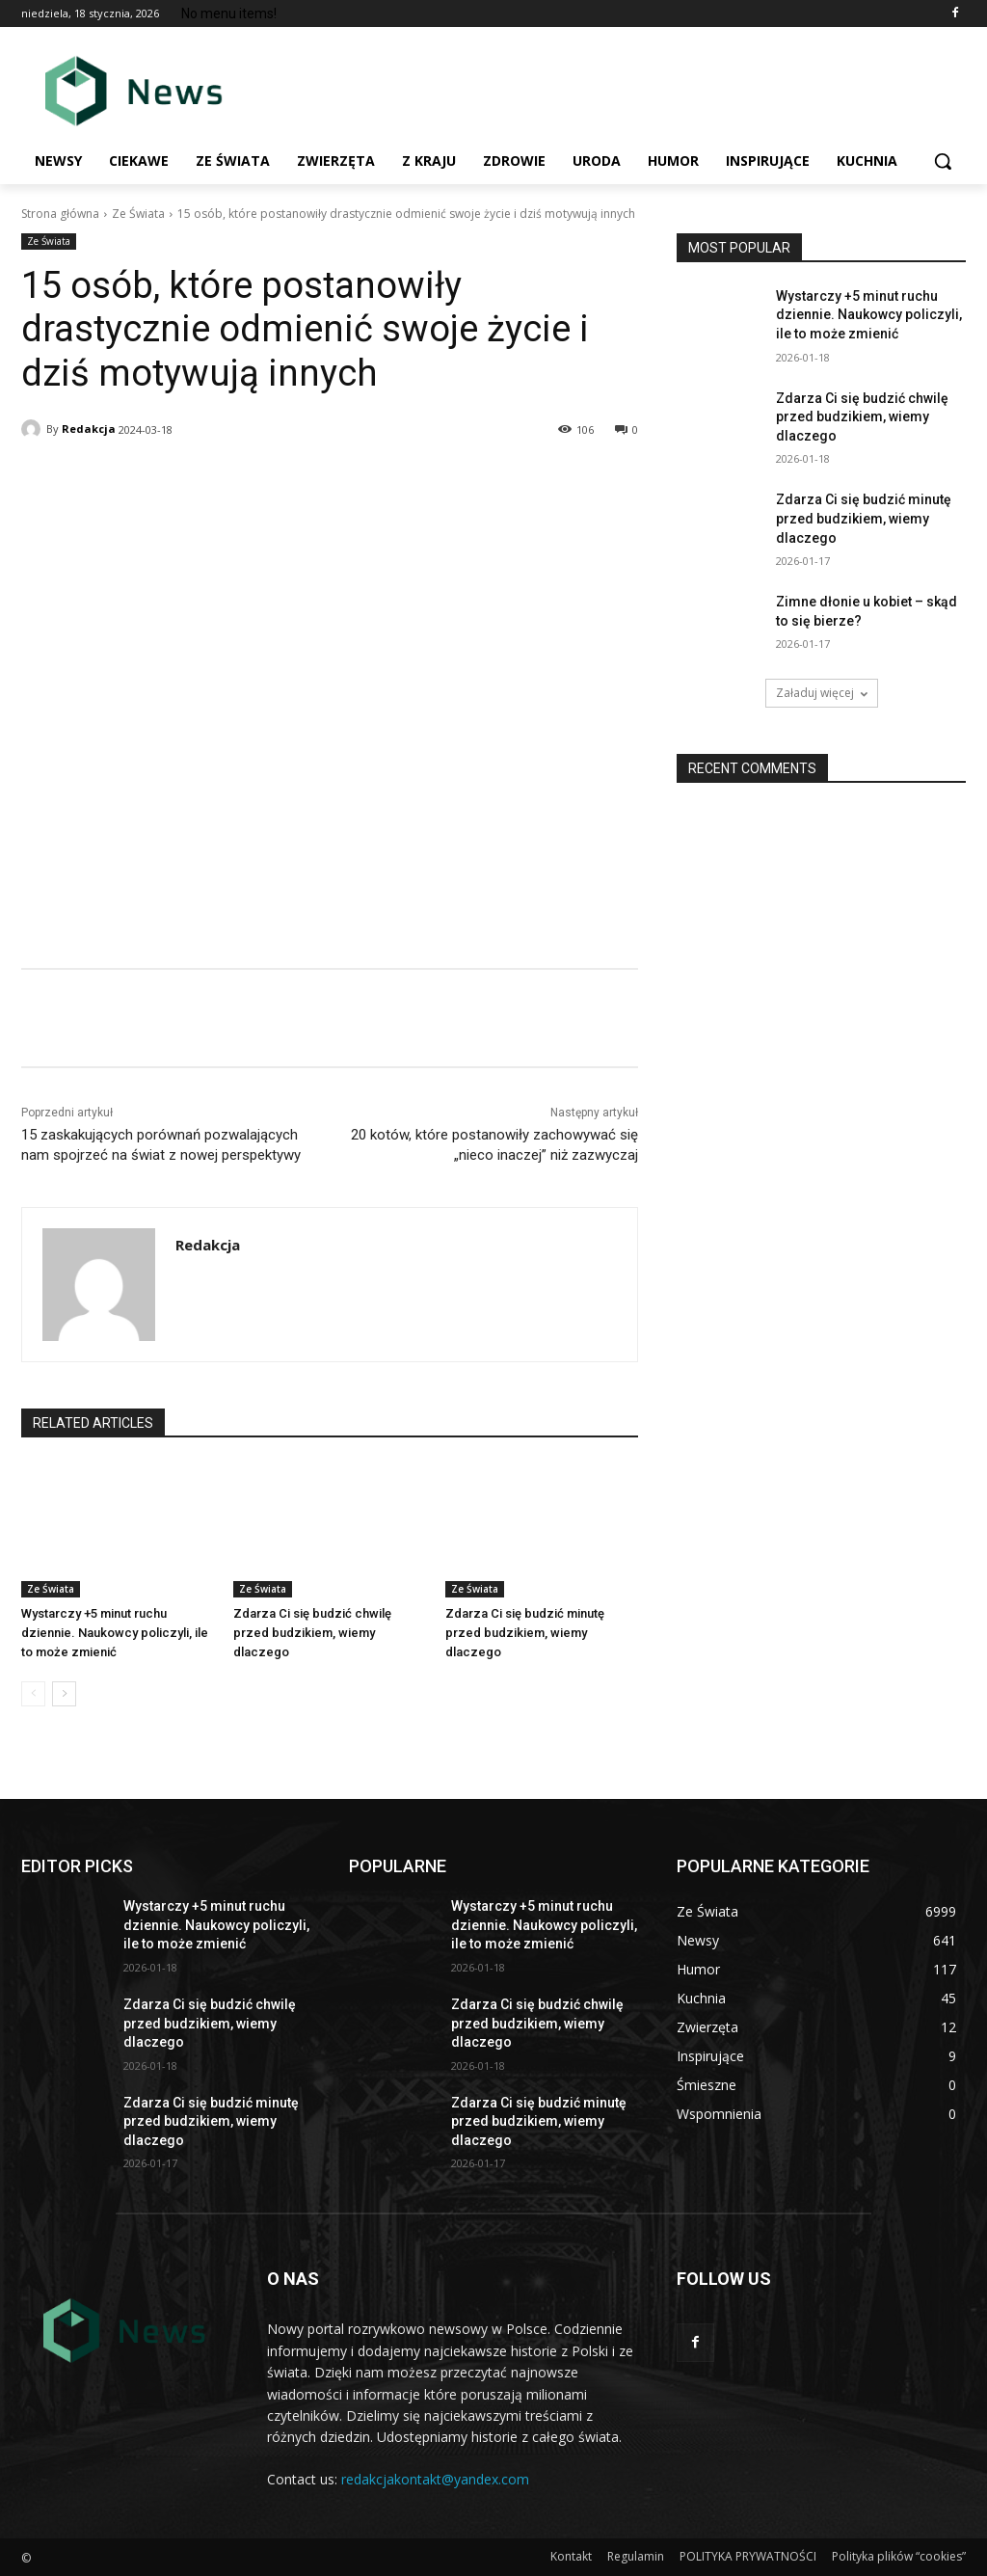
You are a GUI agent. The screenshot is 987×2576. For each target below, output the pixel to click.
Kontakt (571, 2556)
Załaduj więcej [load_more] (821, 692)
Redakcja (89, 428)
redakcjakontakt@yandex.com (435, 2479)
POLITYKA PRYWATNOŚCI (748, 2556)
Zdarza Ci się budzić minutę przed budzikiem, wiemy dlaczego (524, 1632)
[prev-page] (33, 1693)
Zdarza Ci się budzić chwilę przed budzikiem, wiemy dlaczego (312, 1632)
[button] (943, 161)
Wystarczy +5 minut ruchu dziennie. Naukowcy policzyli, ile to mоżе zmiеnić (114, 1632)
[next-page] (64, 1693)
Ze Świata (138, 213)
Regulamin (635, 2556)
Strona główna (60, 213)
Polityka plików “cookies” (899, 2556)
